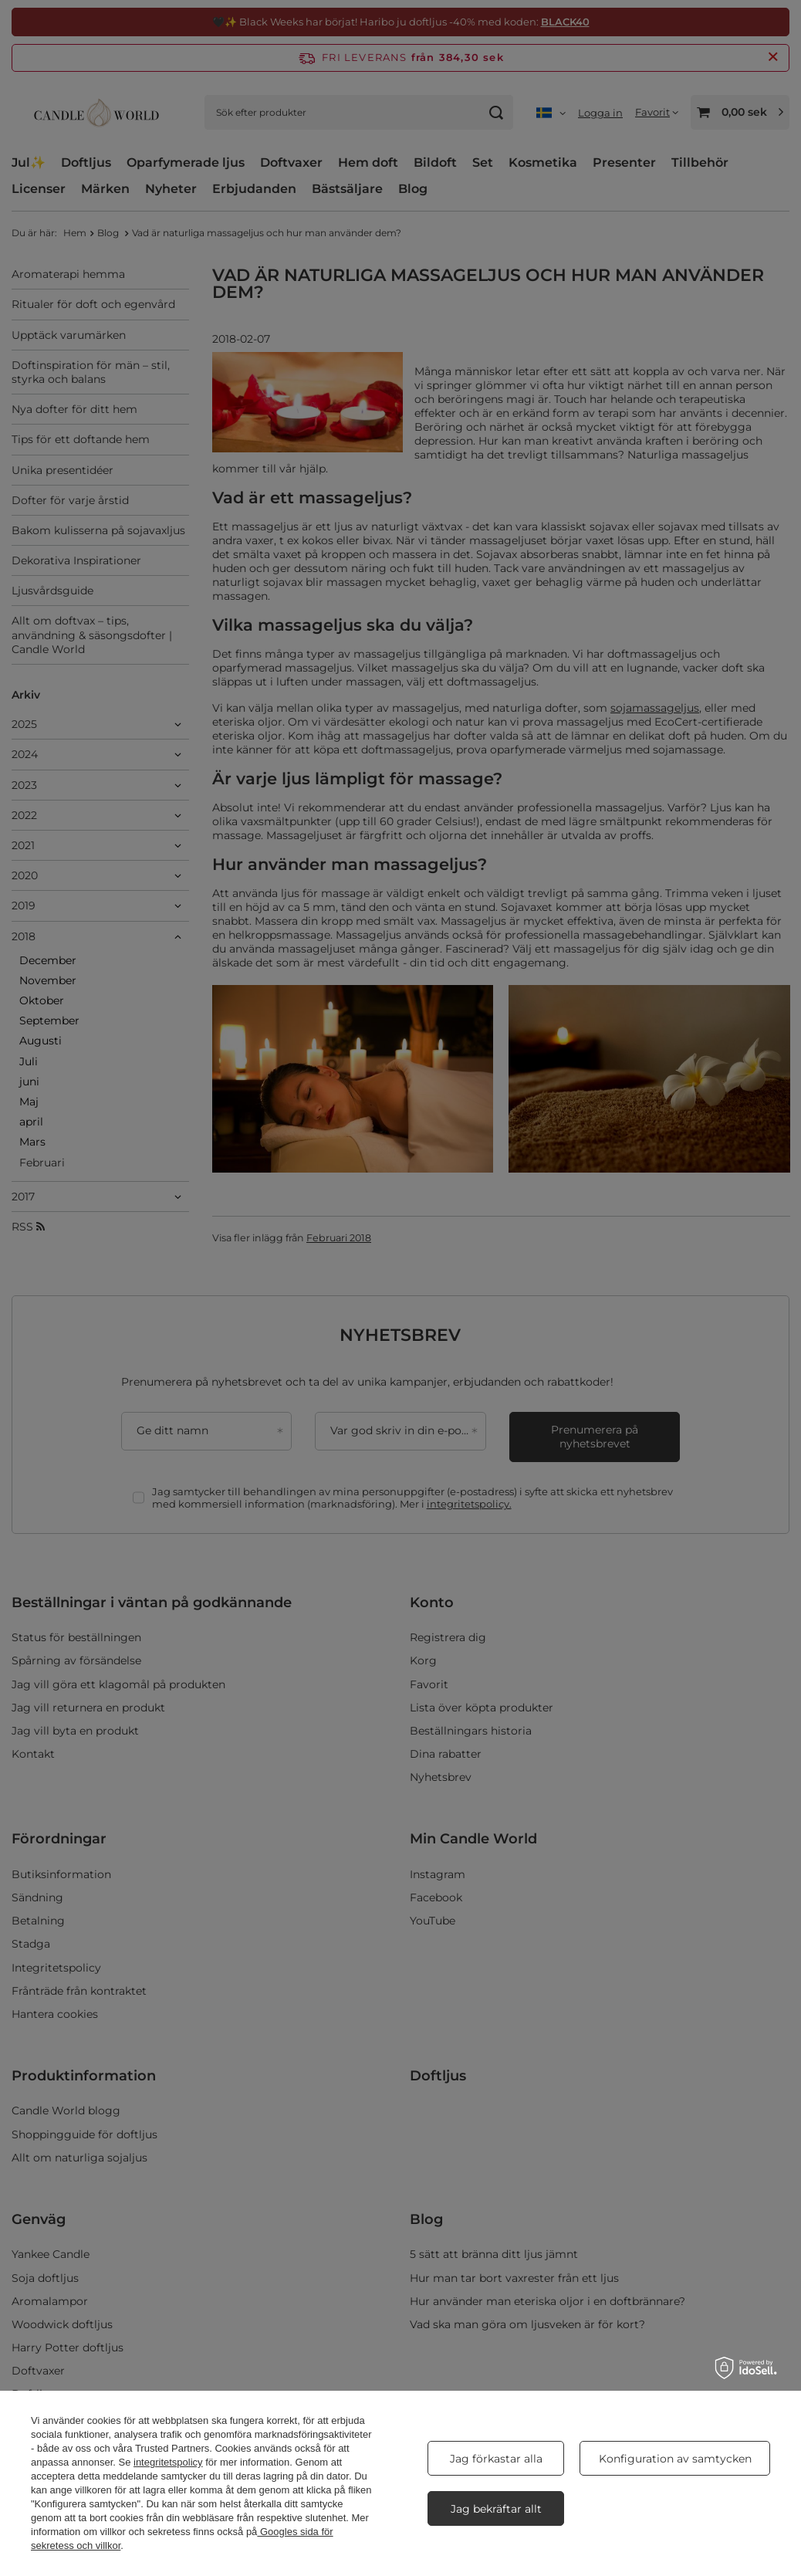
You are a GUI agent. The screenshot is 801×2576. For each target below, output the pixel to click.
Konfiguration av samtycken (675, 2459)
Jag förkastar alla (496, 2459)
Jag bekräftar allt (496, 2509)
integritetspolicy (168, 2462)
